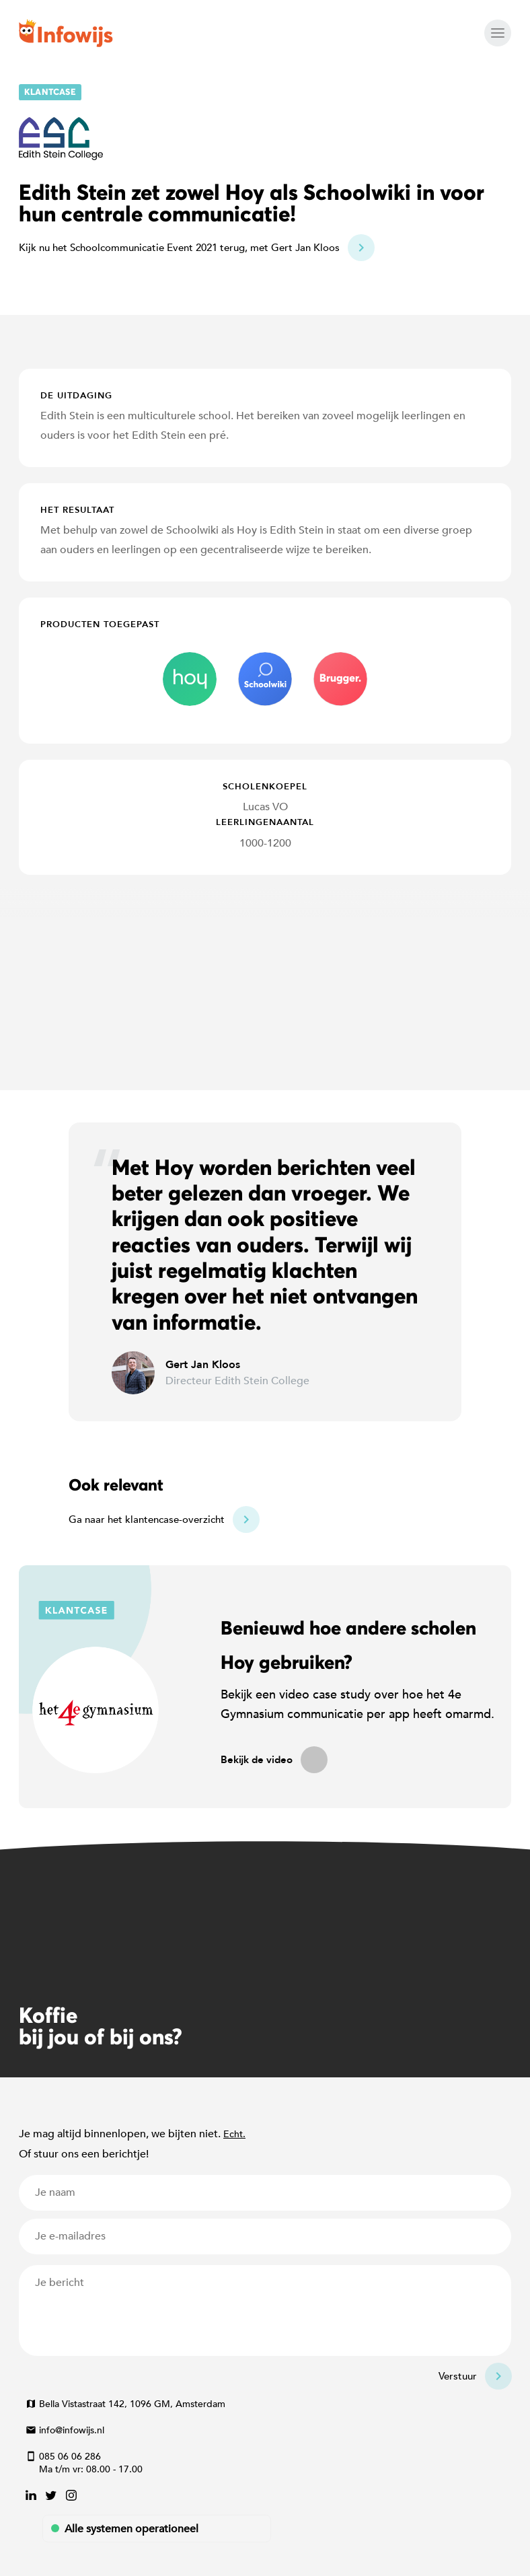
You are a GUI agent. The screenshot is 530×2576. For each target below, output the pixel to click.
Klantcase (50, 92)
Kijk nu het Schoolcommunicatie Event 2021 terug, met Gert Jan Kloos (179, 247)
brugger (340, 679)
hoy (190, 679)
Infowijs (66, 33)
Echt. (234, 2134)
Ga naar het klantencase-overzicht (147, 1519)
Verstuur (458, 2376)
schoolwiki (265, 679)
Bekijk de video (257, 1759)
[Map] (265, 982)
